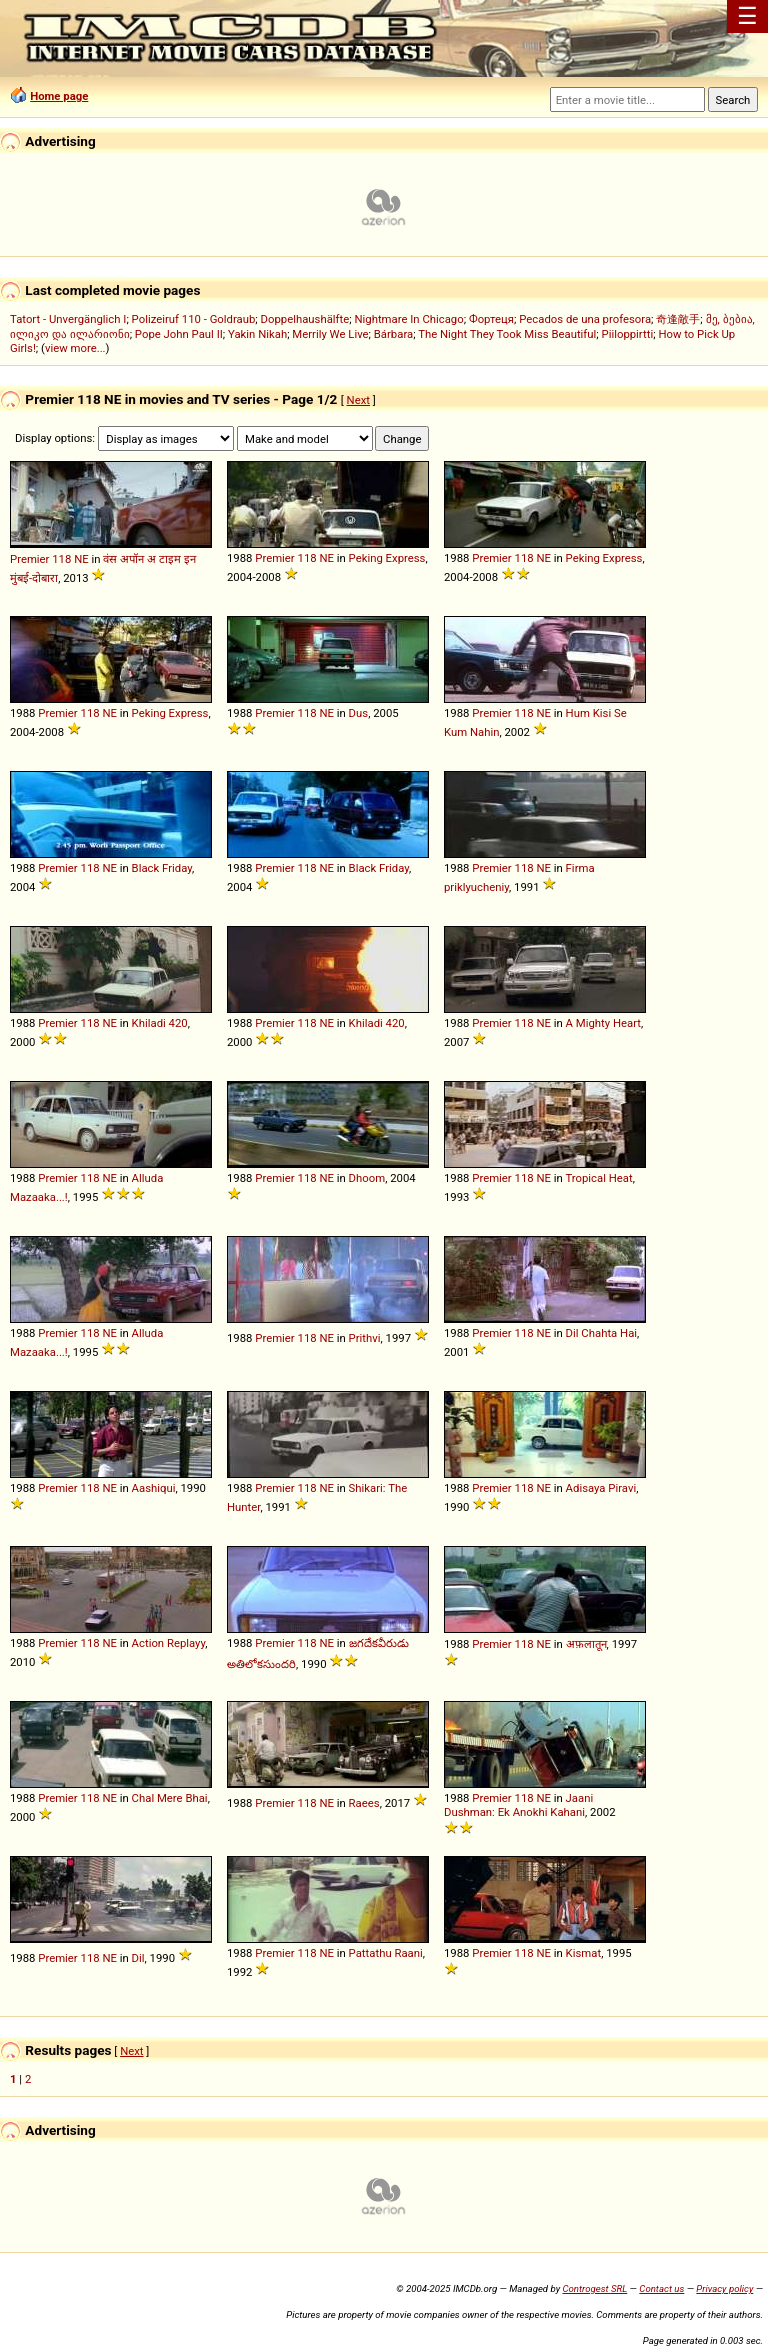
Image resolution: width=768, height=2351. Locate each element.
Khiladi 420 (160, 1023)
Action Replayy (169, 1643)
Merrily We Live (330, 334)
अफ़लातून (586, 1644)
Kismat (584, 1953)
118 (61, 559)
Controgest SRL (594, 2288)
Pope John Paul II (179, 334)
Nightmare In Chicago (408, 319)
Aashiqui (154, 1488)
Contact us (661, 2288)
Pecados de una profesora (585, 319)
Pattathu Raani (386, 1953)
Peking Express (387, 558)
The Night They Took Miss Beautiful (507, 334)
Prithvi (365, 1338)
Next (358, 400)
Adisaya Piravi (601, 1488)
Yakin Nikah (257, 334)
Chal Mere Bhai (170, 1798)
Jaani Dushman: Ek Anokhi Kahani (518, 1805)
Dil (138, 1958)
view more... (75, 348)
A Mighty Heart (603, 1023)
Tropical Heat (598, 1178)
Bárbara (393, 334)
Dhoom (367, 1178)
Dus (359, 713)
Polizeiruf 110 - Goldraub (194, 319)
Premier (29, 559)
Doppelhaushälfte (305, 319)
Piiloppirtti (628, 334)
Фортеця (491, 319)
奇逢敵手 (678, 319)
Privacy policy (724, 2288)
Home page (59, 96)
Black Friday (162, 868)
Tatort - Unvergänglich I (68, 319)
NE (81, 559)
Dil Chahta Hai (601, 1333)
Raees (364, 1803)
